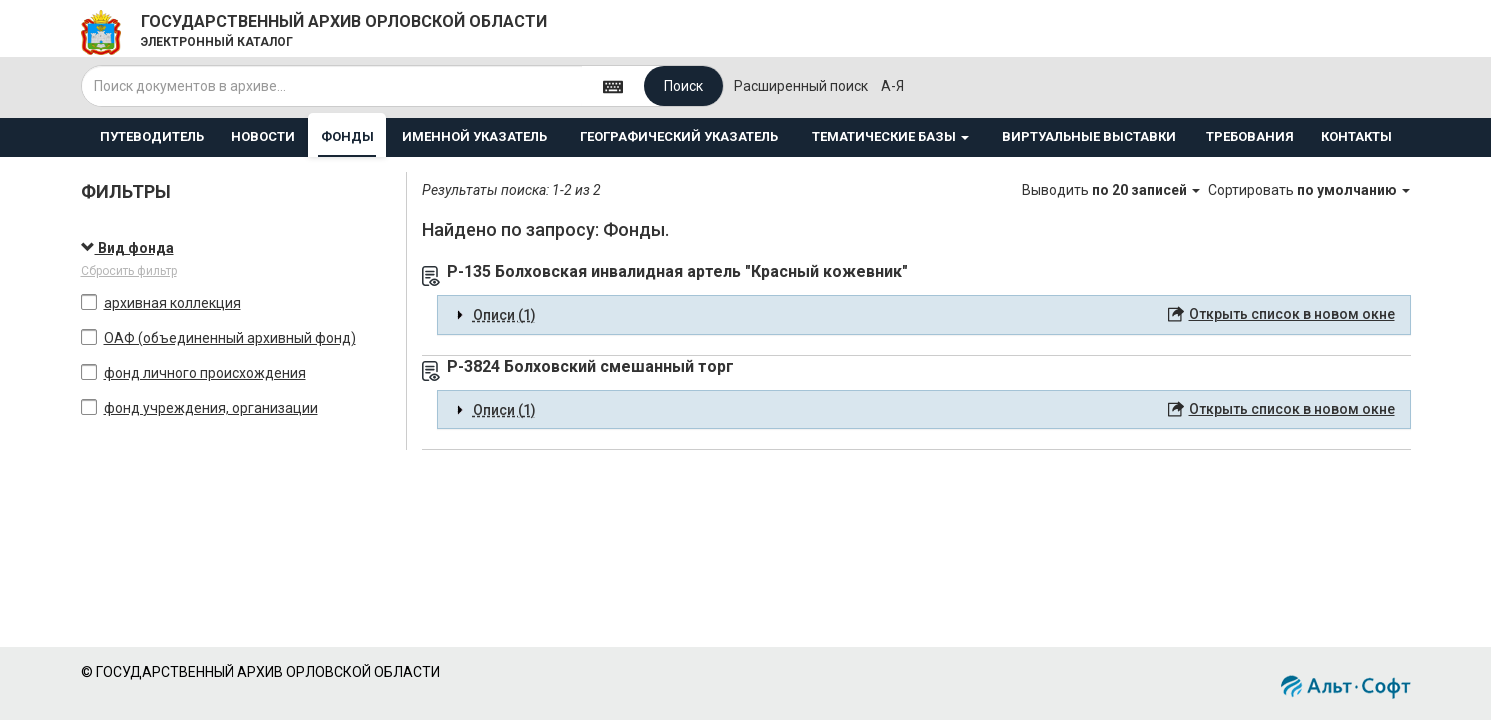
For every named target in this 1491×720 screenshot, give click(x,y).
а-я (892, 86)
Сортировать (1309, 190)
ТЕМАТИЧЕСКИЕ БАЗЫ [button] (890, 136)
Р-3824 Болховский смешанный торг (590, 366)
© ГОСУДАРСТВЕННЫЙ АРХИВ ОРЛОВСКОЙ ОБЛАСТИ (260, 672)
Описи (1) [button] (504, 315)
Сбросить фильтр (129, 271)
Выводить (1112, 190)
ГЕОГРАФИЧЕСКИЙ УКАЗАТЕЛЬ (679, 136)
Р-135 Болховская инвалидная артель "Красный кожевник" (677, 271)
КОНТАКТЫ (1356, 136)
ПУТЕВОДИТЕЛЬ (152, 136)
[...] (332, 86)
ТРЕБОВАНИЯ (1250, 136)
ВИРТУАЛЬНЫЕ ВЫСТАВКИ (1089, 136)
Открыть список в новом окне (1292, 314)
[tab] (924, 315)
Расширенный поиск (801, 86)
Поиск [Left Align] (683, 86)
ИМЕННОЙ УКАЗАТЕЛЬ (474, 136)
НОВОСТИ (263, 136)
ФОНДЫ (347, 136)
